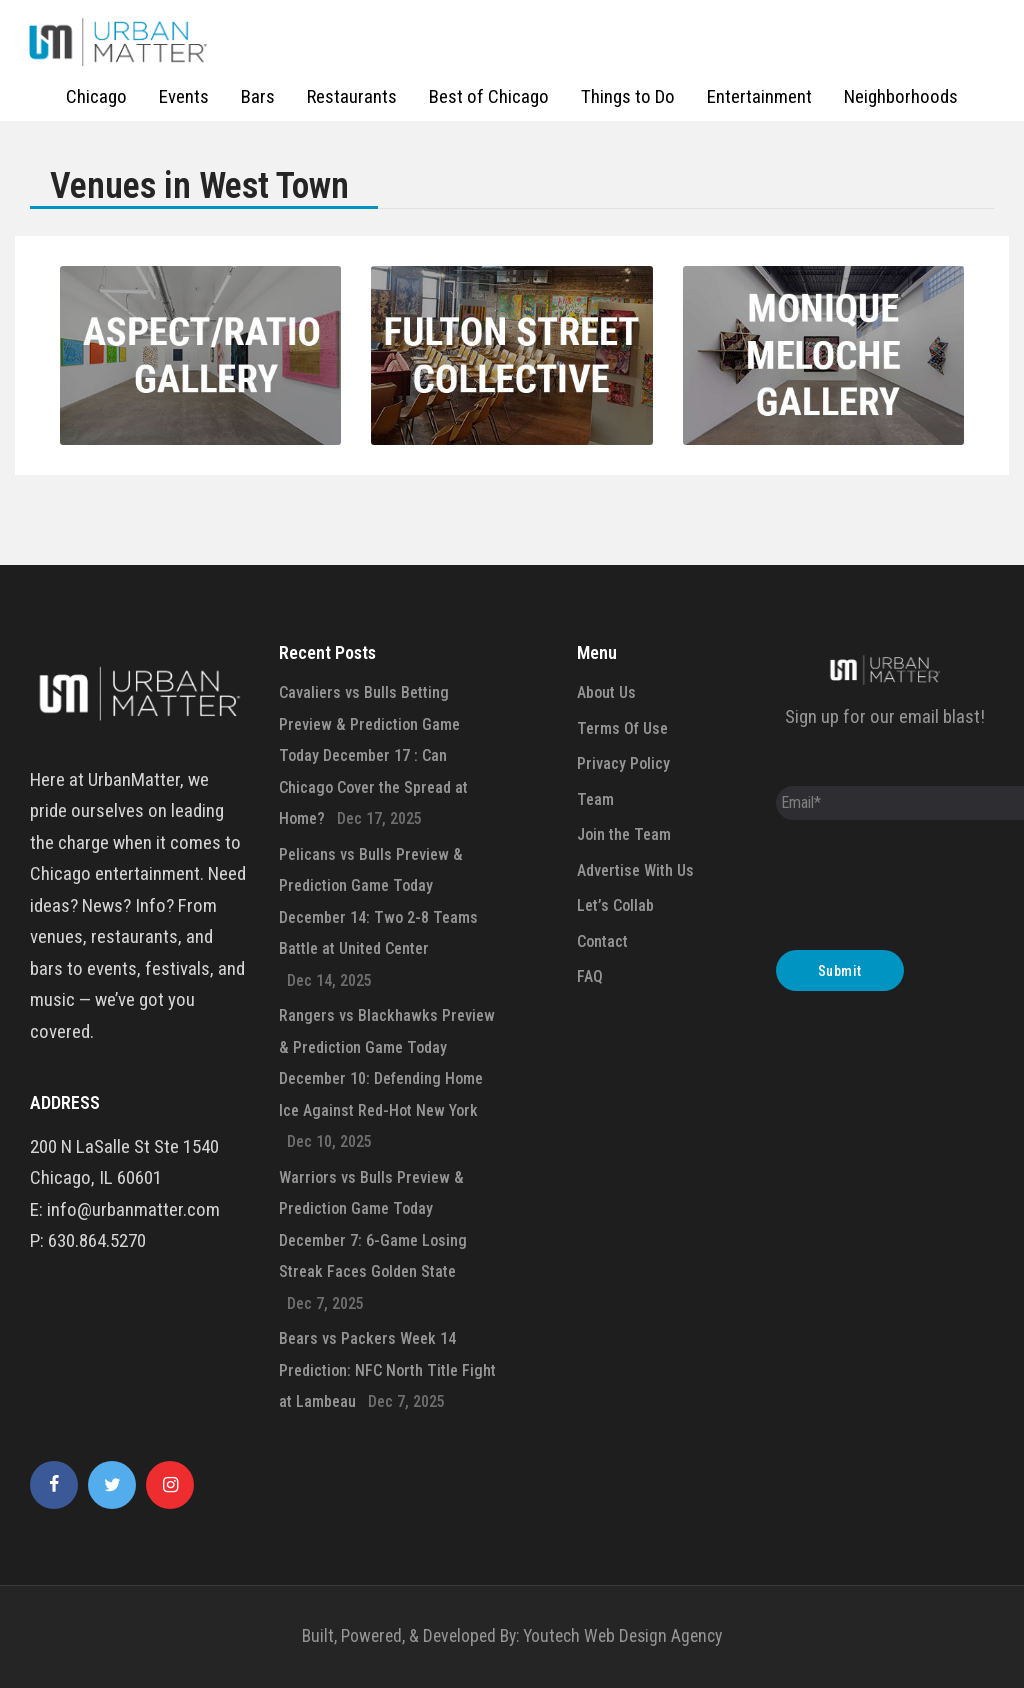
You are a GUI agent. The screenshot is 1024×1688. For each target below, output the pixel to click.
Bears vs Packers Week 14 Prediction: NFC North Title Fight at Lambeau (387, 1370)
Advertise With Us (635, 870)
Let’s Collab (615, 905)
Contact (602, 941)
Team (595, 799)
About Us (606, 692)
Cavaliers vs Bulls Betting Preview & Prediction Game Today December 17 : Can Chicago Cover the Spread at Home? (373, 755)
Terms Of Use (622, 728)
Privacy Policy (623, 763)
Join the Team (624, 834)
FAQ (590, 976)
